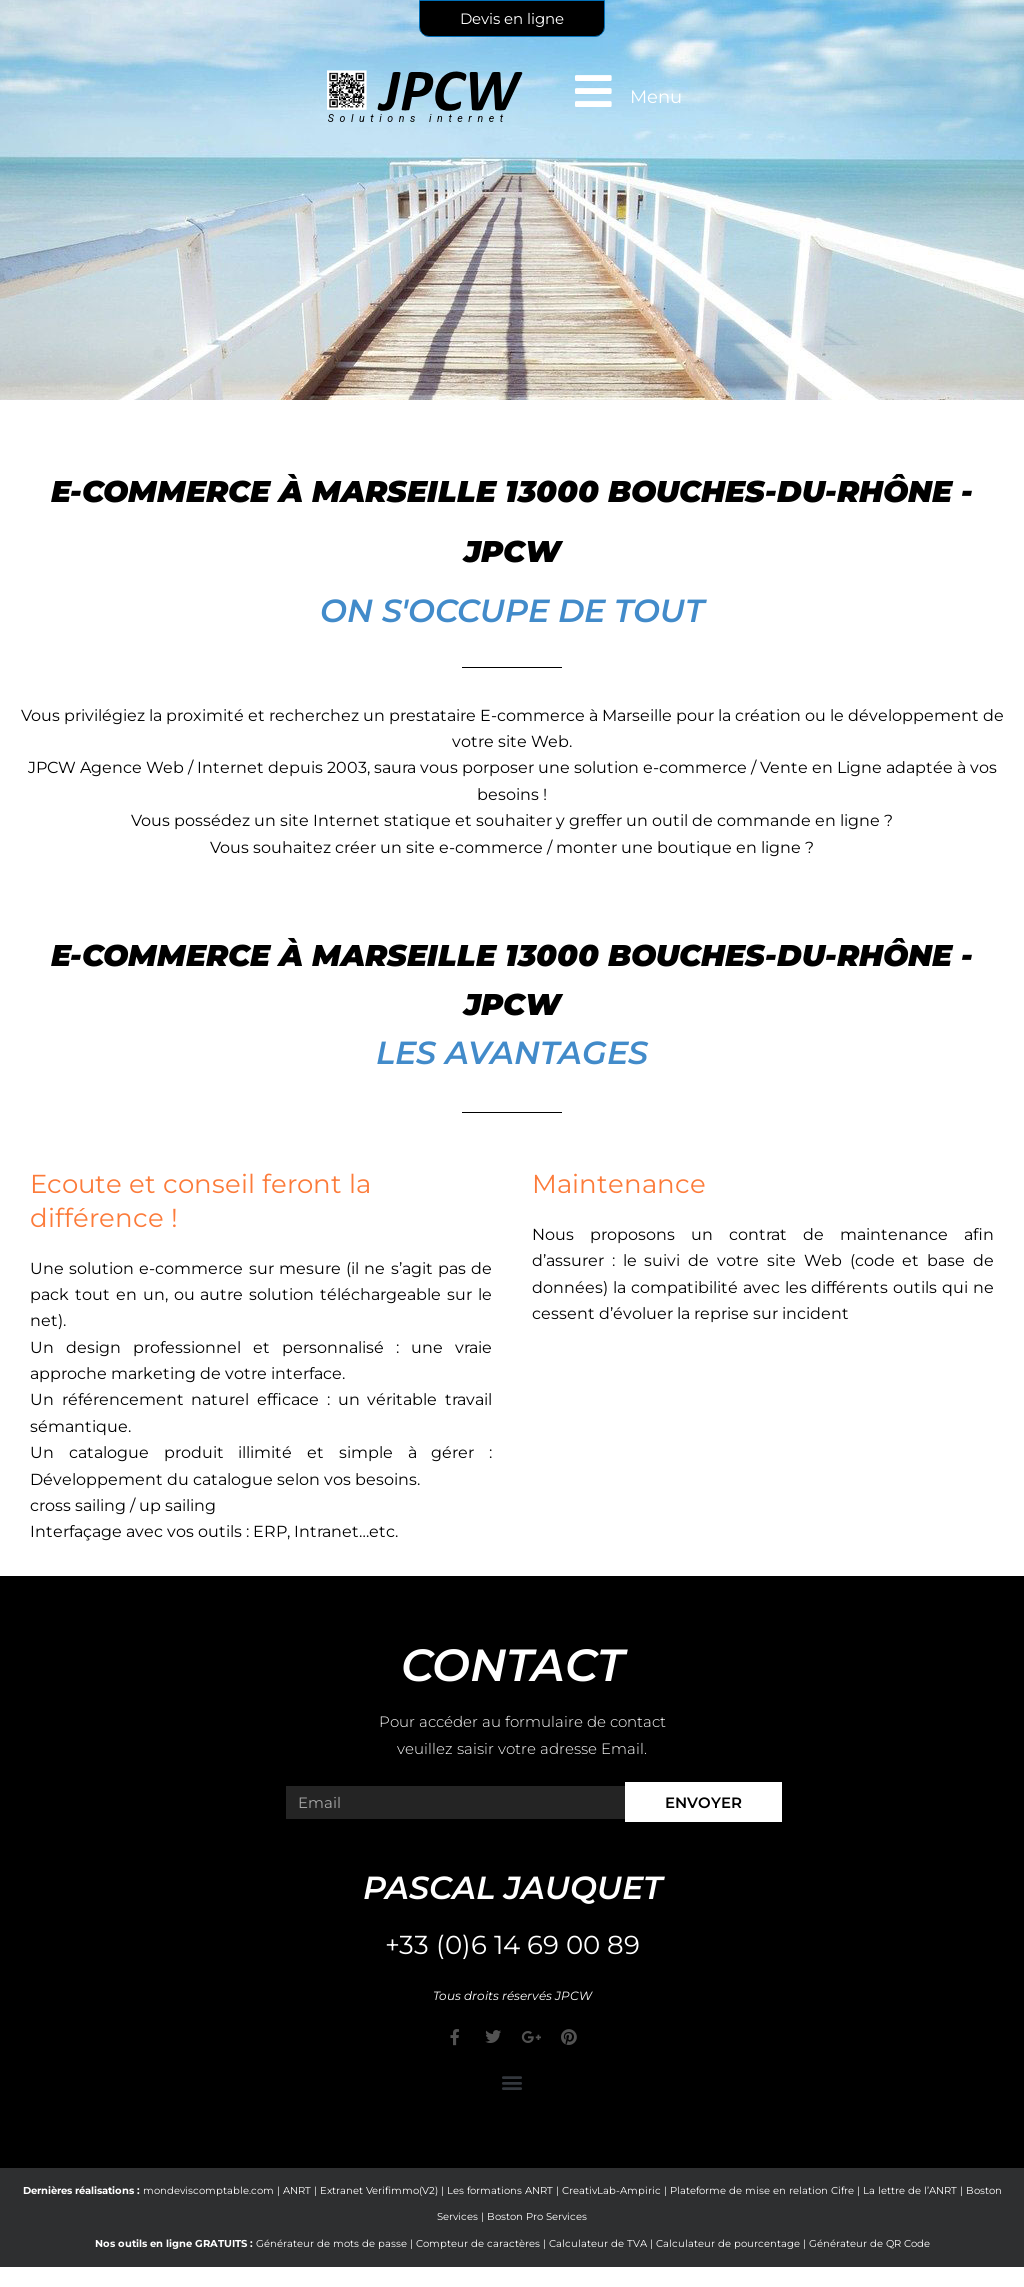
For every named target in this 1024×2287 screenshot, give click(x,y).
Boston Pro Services (537, 2216)
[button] (512, 2081)
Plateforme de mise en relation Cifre (762, 2190)
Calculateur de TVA (598, 2243)
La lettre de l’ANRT (910, 2190)
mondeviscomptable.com (208, 2190)
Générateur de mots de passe (331, 2243)
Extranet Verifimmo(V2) (379, 2190)
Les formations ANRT (500, 2190)
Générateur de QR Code (869, 2243)
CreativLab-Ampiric (611, 2190)
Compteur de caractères (478, 2243)
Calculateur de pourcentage (728, 2243)
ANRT (297, 2190)
